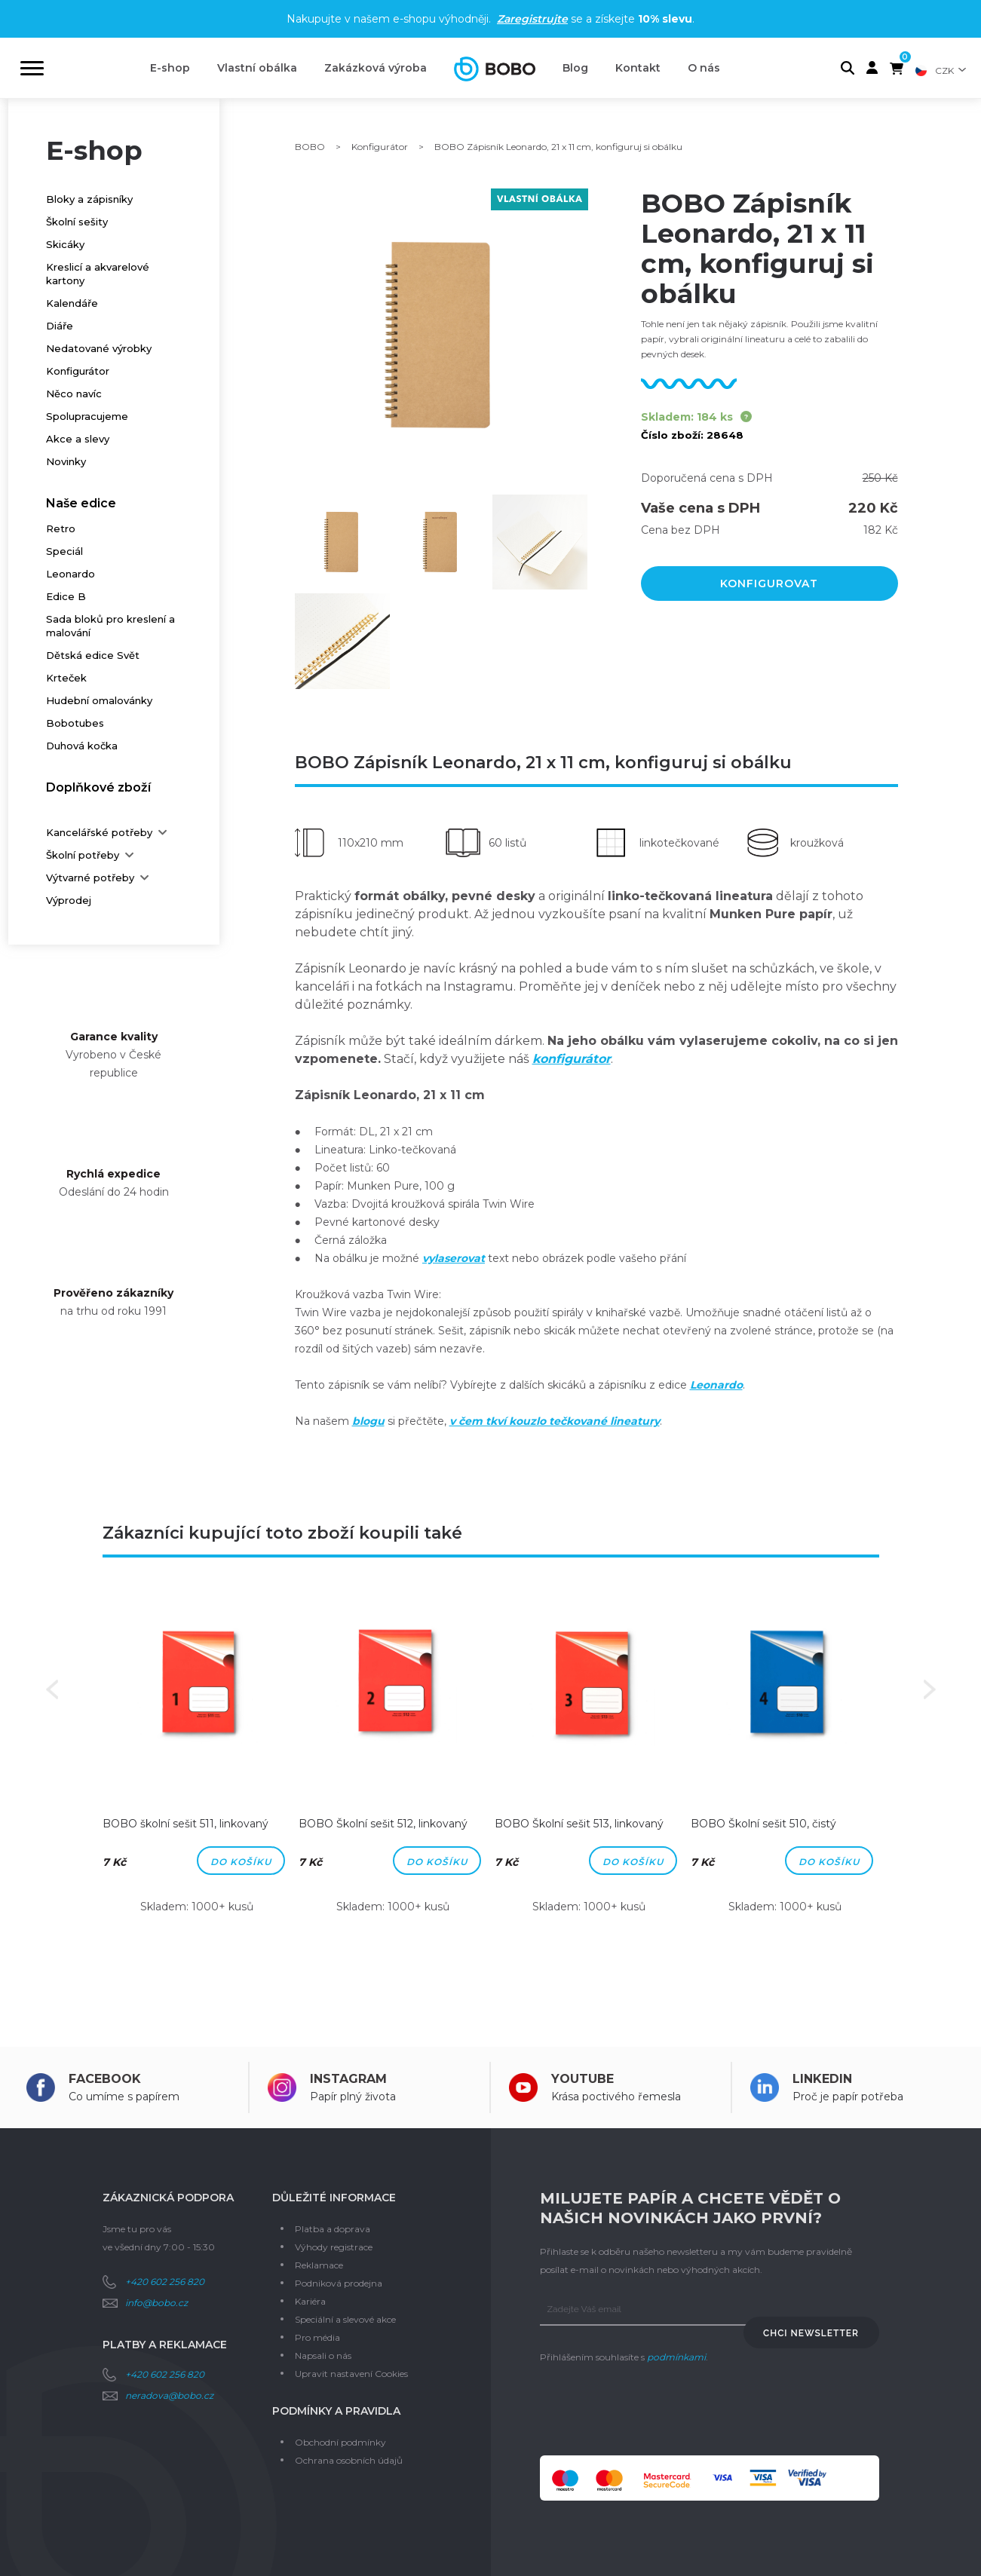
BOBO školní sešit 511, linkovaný (185, 1823)
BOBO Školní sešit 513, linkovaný (579, 1823)
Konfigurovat (769, 583)
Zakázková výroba (375, 68)
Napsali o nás (323, 2355)
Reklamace (319, 2265)
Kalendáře (72, 303)
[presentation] (654, 2410)
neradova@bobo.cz (169, 2395)
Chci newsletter (811, 2333)
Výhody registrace (333, 2247)
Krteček (66, 678)
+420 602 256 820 (164, 2281)
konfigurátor (571, 1059)
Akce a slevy (77, 439)
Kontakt (638, 68)
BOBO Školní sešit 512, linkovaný (383, 1823)
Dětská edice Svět (92, 655)
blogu (368, 1421)
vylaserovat (453, 1258)
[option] (197, 1762)
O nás (704, 68)
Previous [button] (52, 1689)
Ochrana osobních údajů (349, 2460)
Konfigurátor (77, 371)
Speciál (64, 551)
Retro (60, 528)
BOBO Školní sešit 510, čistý (763, 1823)
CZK (944, 70)
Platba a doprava (332, 2228)
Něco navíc (74, 393)
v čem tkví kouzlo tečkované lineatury (554, 1421)
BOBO (310, 146)
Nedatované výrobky (99, 348)
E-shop (170, 68)
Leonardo (70, 574)
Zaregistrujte (532, 19)
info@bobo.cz (156, 2302)
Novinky (66, 461)
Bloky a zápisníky (89, 199)
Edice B (66, 596)
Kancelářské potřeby (99, 832)
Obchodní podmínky (340, 2442)
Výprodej (68, 900)
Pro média (317, 2337)
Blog (575, 68)
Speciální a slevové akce (345, 2319)
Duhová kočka (82, 746)
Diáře (59, 326)
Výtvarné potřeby (90, 877)
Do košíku (240, 1861)
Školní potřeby (82, 855)
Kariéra (310, 2301)
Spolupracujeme (87, 416)
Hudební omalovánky (99, 700)
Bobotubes (75, 723)
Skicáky (65, 244)
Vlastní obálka (257, 68)
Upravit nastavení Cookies (351, 2373)
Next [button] (930, 1689)
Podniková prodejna (338, 2283)
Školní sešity (77, 222)
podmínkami (676, 2357)
